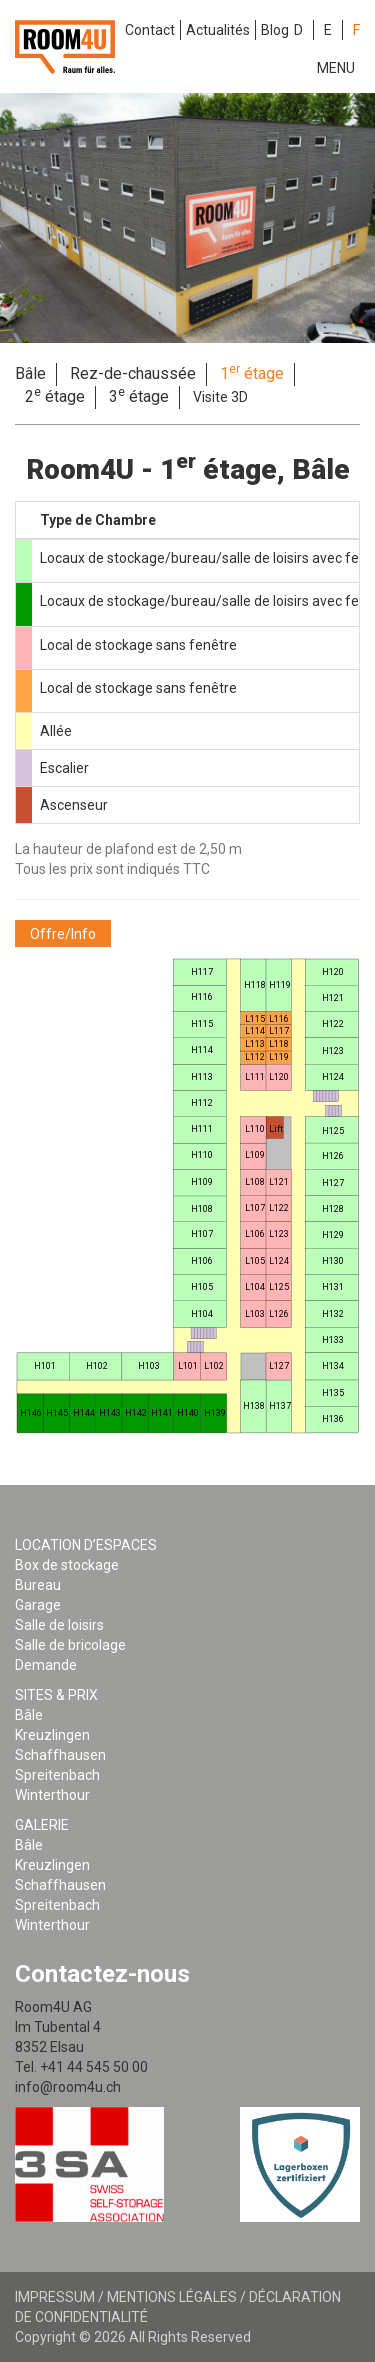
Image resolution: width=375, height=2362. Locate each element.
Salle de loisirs (59, 1625)
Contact (150, 30)
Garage (38, 1605)
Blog (275, 30)
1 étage (252, 373)
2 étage (55, 396)
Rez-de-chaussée (133, 373)
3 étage (139, 396)
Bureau (38, 1585)
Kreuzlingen (52, 1735)
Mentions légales (172, 2297)
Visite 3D (220, 397)
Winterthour (52, 1795)
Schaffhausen (60, 1755)
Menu (336, 68)
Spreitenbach (57, 1775)
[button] (63, 933)
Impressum (55, 2297)
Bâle (30, 373)
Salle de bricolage (70, 1645)
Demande (46, 1665)
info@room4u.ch (68, 2087)
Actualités (218, 30)
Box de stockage (67, 1565)
